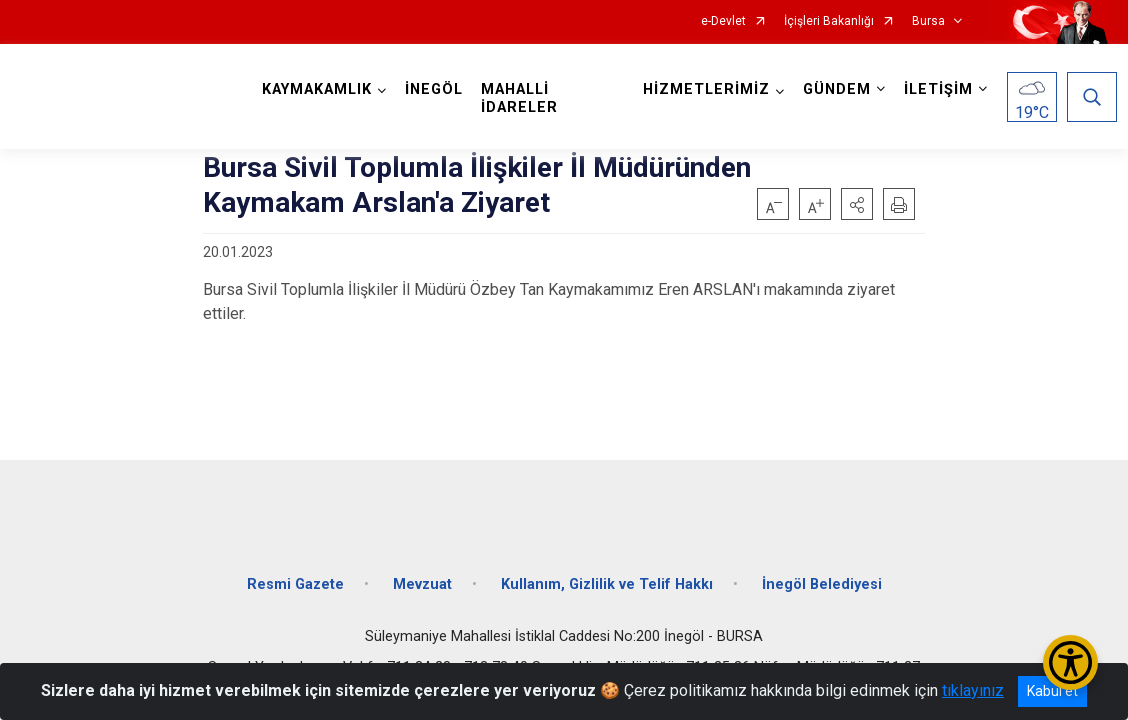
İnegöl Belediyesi (822, 572)
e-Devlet (723, 21)
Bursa (928, 21)
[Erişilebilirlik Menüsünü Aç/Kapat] (1070, 662)
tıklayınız (973, 690)
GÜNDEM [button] (833, 89)
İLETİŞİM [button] (934, 89)
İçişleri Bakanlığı (829, 21)
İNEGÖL (438, 89)
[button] (857, 204)
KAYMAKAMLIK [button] (321, 89)
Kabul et (1052, 691)
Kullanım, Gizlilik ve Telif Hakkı (607, 572)
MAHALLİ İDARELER (523, 98)
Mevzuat (422, 572)
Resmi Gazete (295, 572)
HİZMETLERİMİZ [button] (702, 89)
